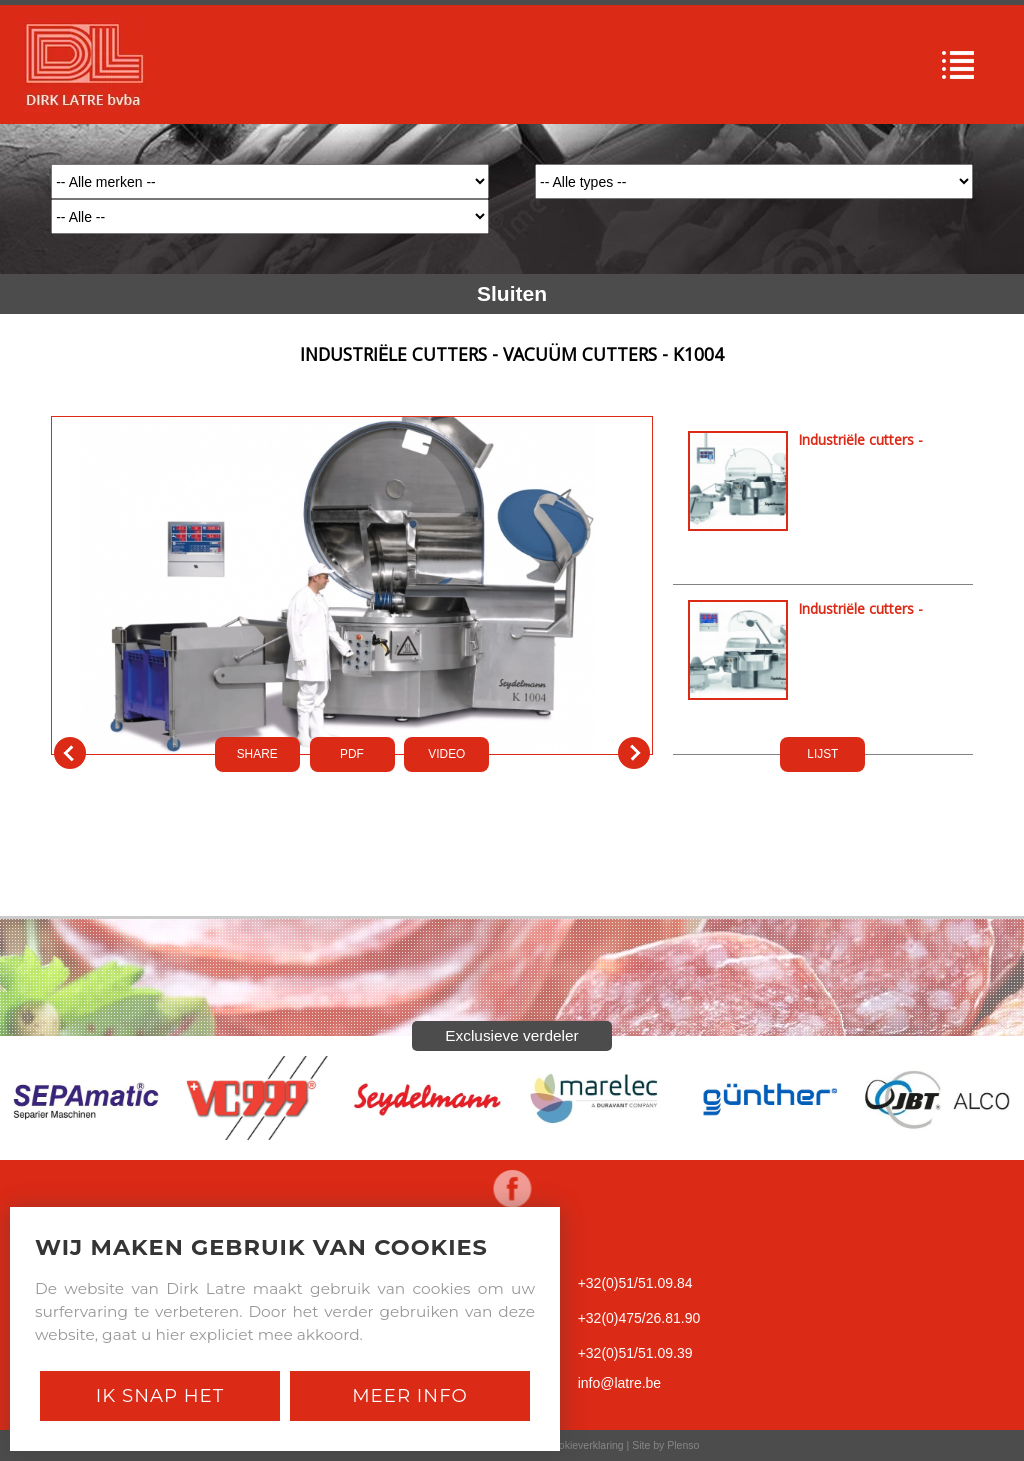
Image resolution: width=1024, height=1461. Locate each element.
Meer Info (410, 1395)
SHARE (257, 754)
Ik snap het (160, 1395)
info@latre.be (619, 1383)
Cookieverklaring (584, 1445)
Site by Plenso (665, 1445)
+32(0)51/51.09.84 (635, 1283)
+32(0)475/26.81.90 (639, 1318)
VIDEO (446, 754)
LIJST (822, 754)
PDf (352, 754)
